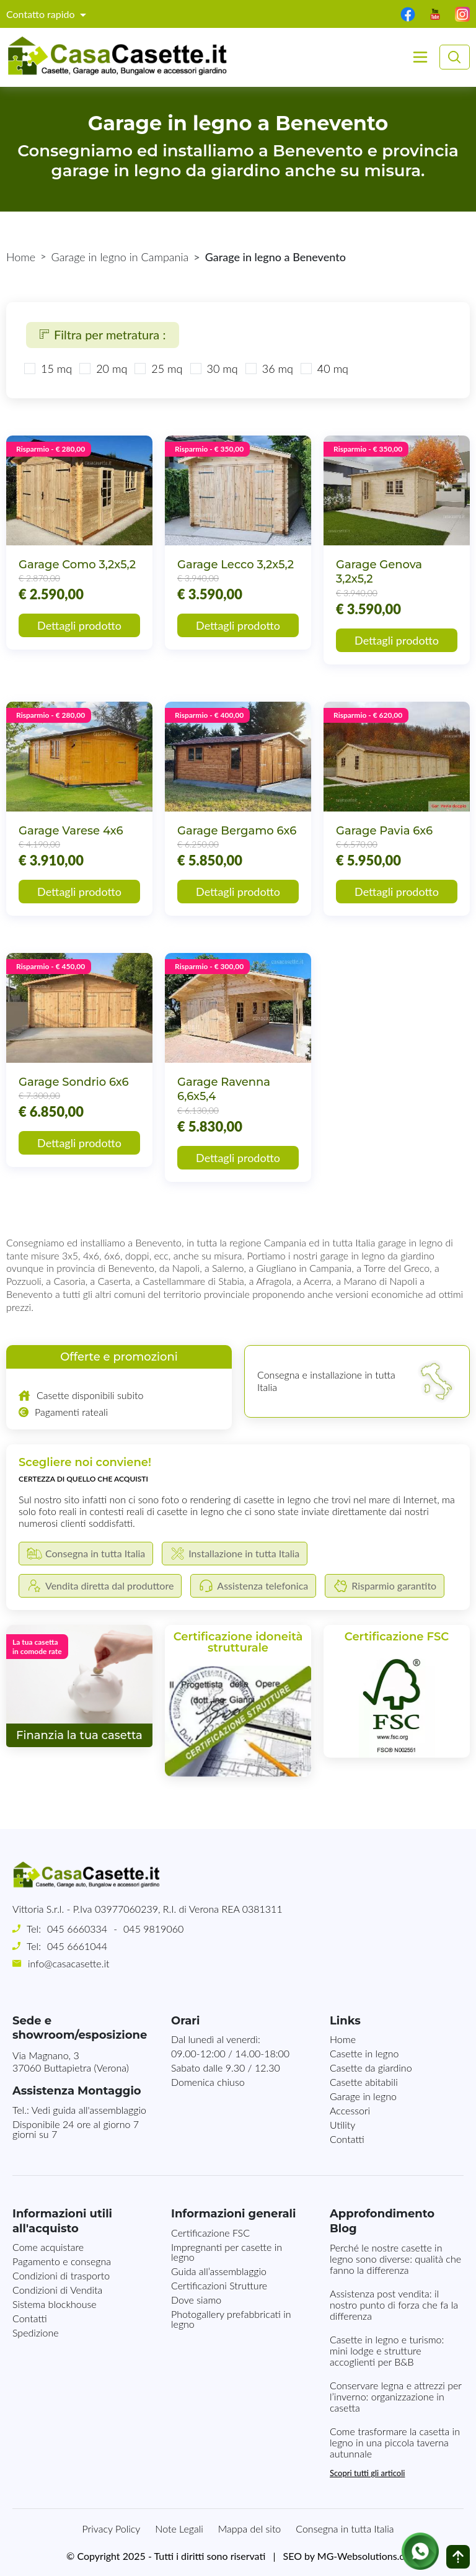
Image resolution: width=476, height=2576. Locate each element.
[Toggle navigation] (420, 57)
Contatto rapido (41, 14)
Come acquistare (48, 2247)
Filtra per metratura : (102, 334)
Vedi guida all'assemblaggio (89, 2110)
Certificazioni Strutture (219, 2285)
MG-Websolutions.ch (363, 2556)
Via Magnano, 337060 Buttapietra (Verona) (70, 2061)
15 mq (56, 368)
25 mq (166, 368)
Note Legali (179, 2528)
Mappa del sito (249, 2528)
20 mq (111, 368)
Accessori (350, 2110)
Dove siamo (196, 2299)
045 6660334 (77, 1928)
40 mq (332, 368)
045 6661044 (77, 1946)
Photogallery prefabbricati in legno (231, 2319)
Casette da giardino (371, 2067)
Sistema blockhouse (54, 2304)
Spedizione (35, 2332)
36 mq (277, 368)
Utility (342, 2125)
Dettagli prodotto (79, 625)
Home (20, 257)
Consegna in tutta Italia (345, 2528)
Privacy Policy (111, 2528)
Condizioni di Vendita (57, 2290)
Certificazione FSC (210, 2232)
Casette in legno (364, 2053)
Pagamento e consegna (61, 2261)
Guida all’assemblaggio (219, 2271)
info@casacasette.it (68, 1963)
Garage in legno (363, 2096)
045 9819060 (153, 1928)
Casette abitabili (364, 2082)
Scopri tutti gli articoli (367, 2473)
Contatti (347, 2139)
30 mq (222, 368)
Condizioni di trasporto (61, 2275)
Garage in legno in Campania (120, 257)
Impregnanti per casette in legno (226, 2252)
